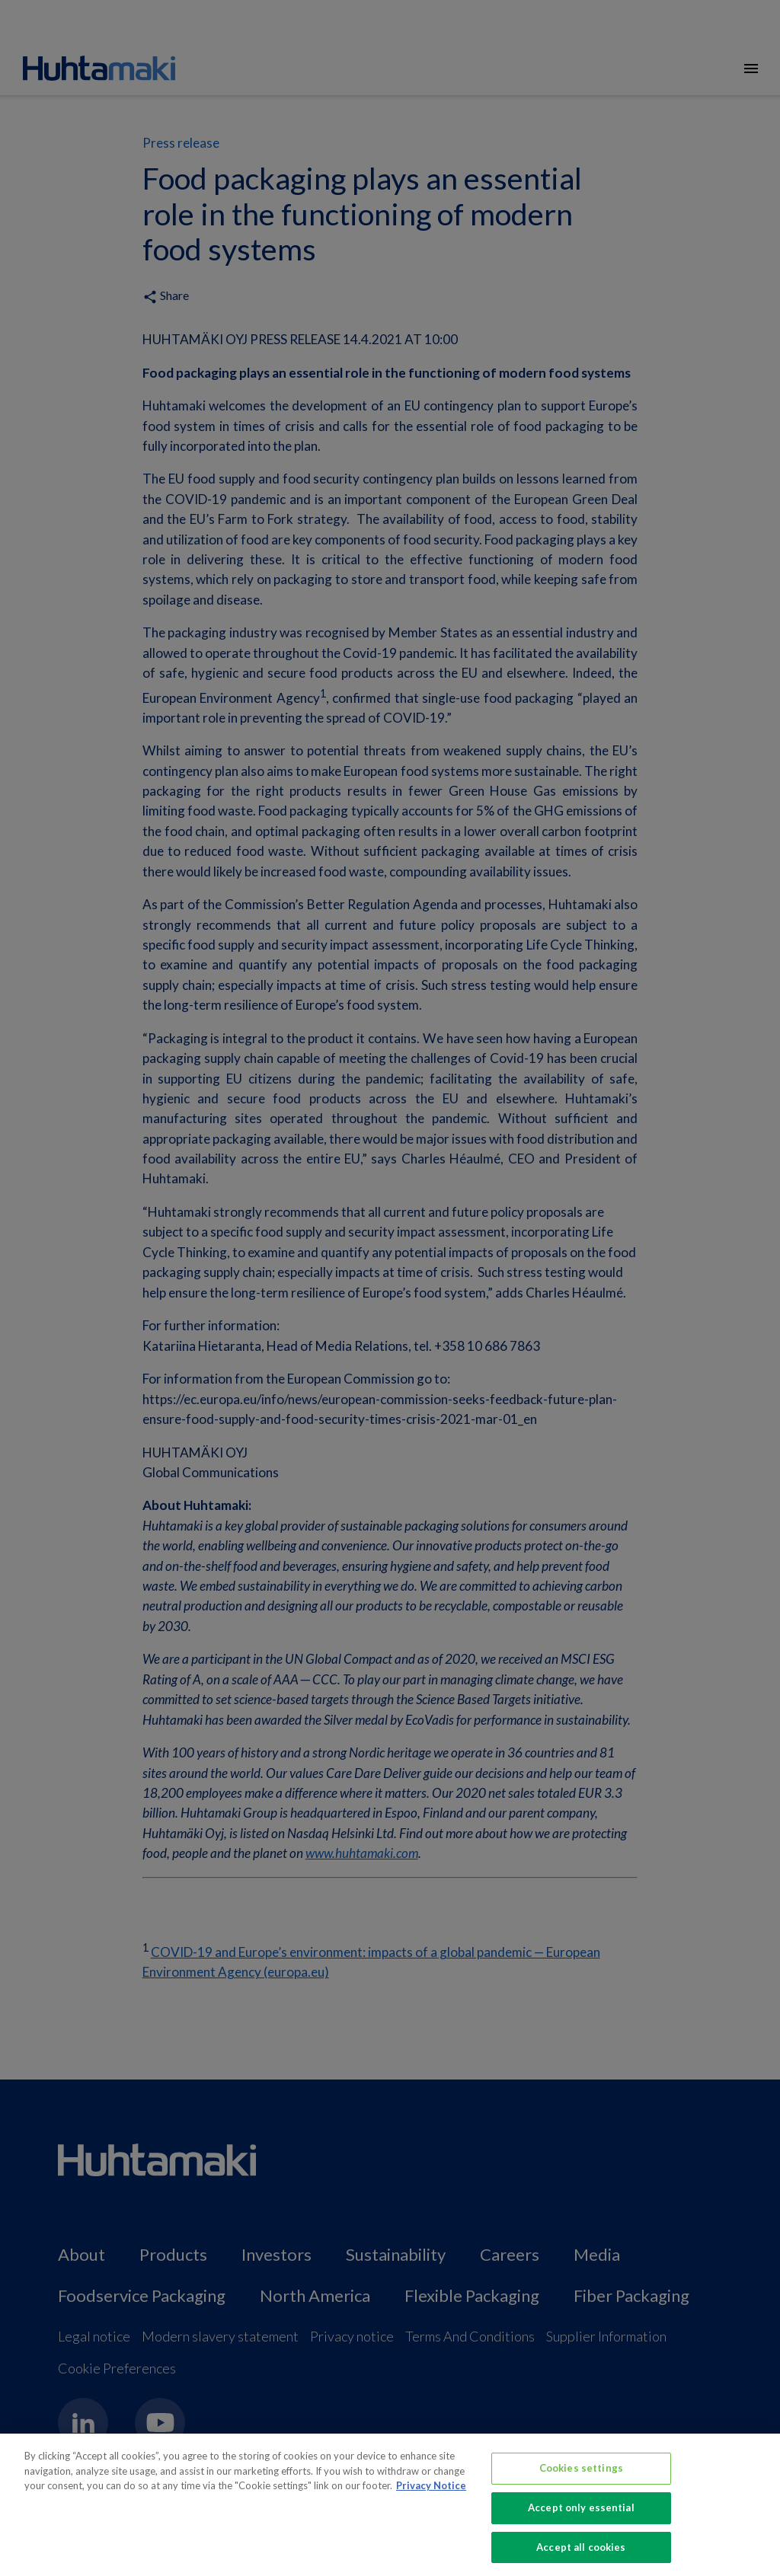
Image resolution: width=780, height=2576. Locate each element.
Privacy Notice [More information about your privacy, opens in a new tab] (431, 2499)
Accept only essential (581, 2521)
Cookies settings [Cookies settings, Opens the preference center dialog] (581, 2481)
